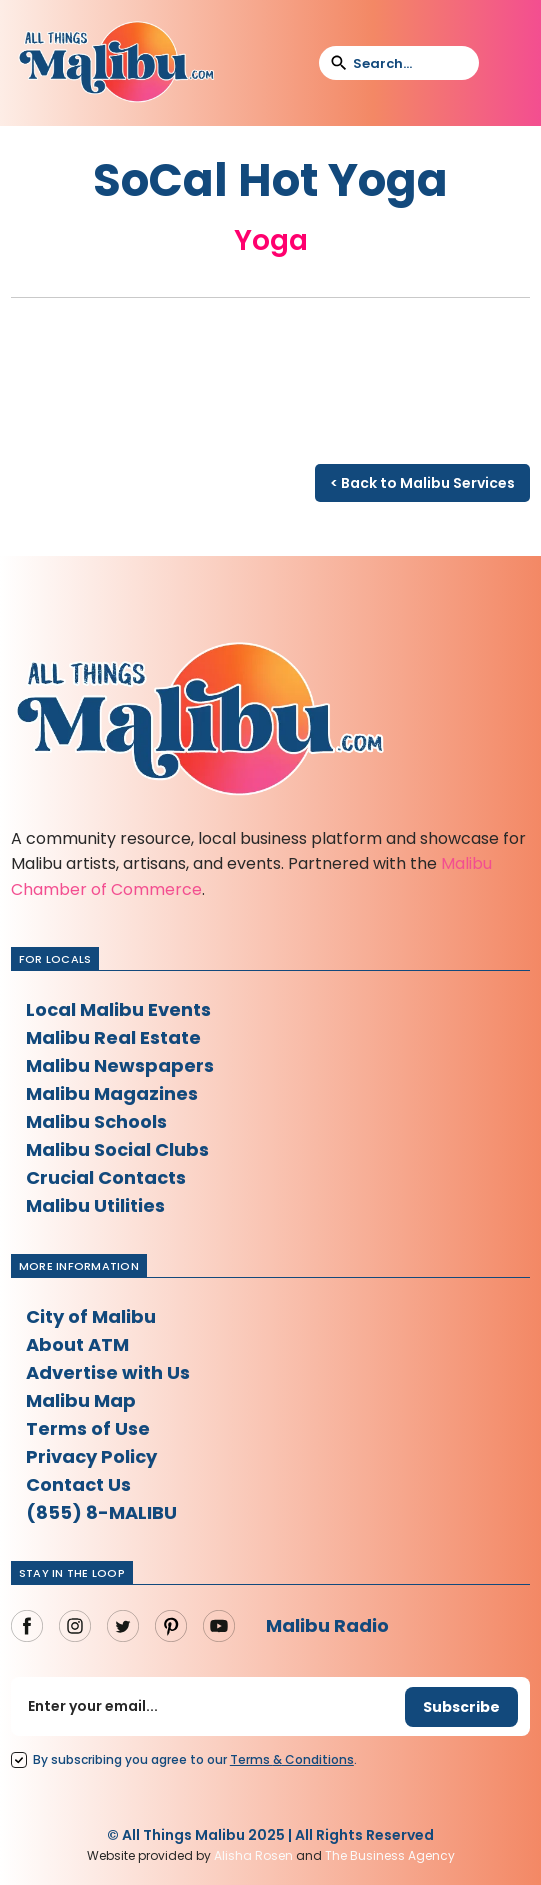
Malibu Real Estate (113, 1037)
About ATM (77, 1344)
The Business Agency (390, 1855)
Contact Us (78, 1484)
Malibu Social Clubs (117, 1149)
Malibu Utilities (95, 1205)
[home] (116, 63)
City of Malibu (91, 1316)
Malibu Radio (327, 1625)
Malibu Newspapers (120, 1065)
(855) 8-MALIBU (101, 1512)
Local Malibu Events (118, 1009)
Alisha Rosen (253, 1855)
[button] (507, 63)
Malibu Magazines (112, 1093)
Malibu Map (81, 1400)
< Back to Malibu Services (422, 483)
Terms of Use (88, 1428)
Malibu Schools (96, 1121)
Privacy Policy (91, 1456)
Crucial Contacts (106, 1177)
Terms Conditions (292, 1759)
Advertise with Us (108, 1372)
